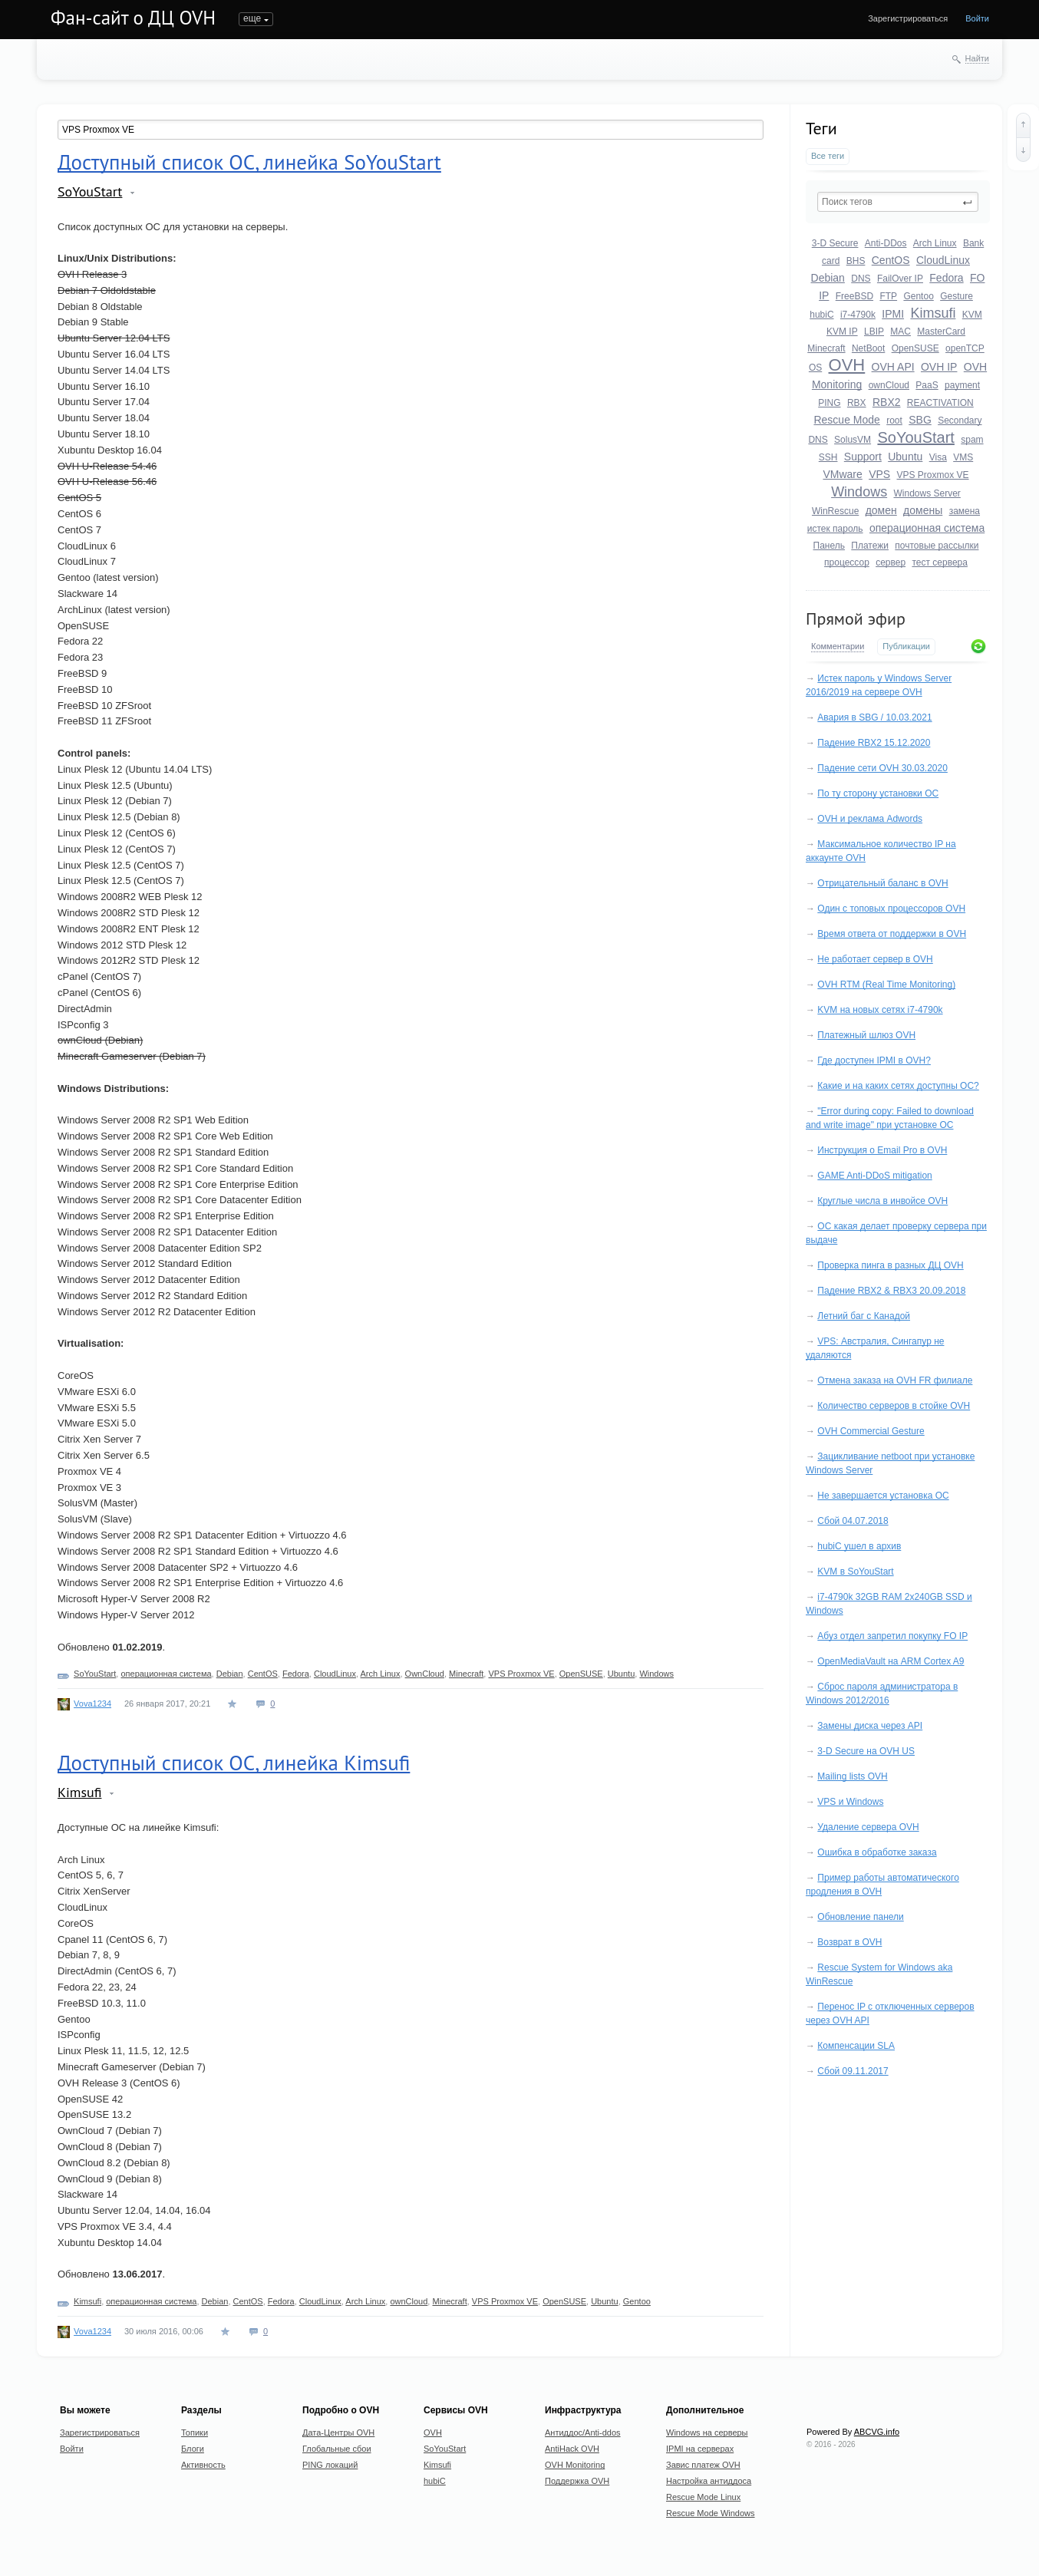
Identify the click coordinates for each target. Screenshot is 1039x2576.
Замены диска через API (869, 1725)
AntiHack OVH (572, 2448)
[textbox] (897, 202)
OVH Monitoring (575, 2464)
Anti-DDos (886, 243)
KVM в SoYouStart (855, 1571)
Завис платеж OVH (703, 2464)
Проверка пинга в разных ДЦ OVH (890, 1265)
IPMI (893, 314)
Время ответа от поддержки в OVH (891, 933)
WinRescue (835, 511)
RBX (856, 402)
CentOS (891, 260)
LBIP (874, 331)
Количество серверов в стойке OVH (893, 1405)
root (894, 420)
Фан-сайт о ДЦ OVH (133, 17)
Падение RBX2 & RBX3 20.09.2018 (891, 1290)
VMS (963, 457)
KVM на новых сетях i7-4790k (879, 1009)
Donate (566, 18)
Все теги (827, 155)
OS (815, 367)
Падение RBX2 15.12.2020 (873, 742)
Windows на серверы (707, 2432)
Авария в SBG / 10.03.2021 (874, 717)
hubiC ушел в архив (859, 1546)
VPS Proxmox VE (933, 475)
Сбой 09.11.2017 (852, 2071)
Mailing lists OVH (852, 1776)
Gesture (956, 296)
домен (881, 510)
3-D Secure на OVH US (866, 1751)
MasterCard (941, 331)
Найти (977, 58)
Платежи (870, 545)
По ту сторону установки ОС (877, 793)
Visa (938, 457)
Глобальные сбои (336, 2448)
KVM (972, 314)
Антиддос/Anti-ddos (583, 2432)
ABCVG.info (876, 2431)
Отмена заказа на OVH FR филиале (894, 1380)
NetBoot (868, 348)
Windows (859, 492)
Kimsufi (932, 313)
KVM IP (842, 331)
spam (972, 439)
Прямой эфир (855, 618)
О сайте (517, 18)
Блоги (297, 18)
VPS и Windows (850, 1801)
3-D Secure (835, 243)
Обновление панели (860, 1916)
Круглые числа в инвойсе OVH (882, 1201)
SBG (920, 420)
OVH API (893, 367)
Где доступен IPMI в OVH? (874, 1060)
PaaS (926, 385)
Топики (253, 18)
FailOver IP (900, 278)
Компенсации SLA (856, 2045)
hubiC (821, 314)
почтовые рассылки (936, 545)
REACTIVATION (940, 402)
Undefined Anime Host (437, 18)
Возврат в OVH (849, 1942)
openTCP (965, 348)
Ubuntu (905, 456)
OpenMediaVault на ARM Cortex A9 (890, 1661)
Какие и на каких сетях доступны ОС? (897, 1085)
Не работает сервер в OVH (874, 959)
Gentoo (918, 296)
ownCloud (889, 385)
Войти (977, 18)
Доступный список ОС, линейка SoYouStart (249, 162)
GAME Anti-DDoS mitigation (874, 1175)
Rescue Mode (846, 420)
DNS (860, 278)
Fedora (946, 278)
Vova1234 (92, 1703)
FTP (888, 296)
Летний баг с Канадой (863, 1316)
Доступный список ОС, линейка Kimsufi (234, 1763)
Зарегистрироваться (908, 18)
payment (962, 385)
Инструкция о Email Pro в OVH (882, 1150)
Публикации (906, 646)
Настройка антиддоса (708, 2480)
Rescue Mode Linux (703, 2497)
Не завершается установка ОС (882, 1495)
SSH (828, 457)
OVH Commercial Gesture (870, 1431)
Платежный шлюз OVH (866, 1035)
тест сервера (939, 562)
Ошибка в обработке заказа (876, 1852)
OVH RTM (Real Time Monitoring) (886, 984)
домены (922, 510)
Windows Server (927, 493)
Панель (829, 545)
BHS (856, 261)
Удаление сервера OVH (868, 1827)
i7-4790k (858, 314)
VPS (879, 474)
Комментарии (837, 646)
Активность (351, 18)
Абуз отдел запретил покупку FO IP (892, 1636)
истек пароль (835, 528)
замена (964, 511)
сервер (890, 562)
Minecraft (826, 348)
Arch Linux (935, 243)
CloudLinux (943, 260)
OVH (847, 364)
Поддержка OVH (577, 2480)
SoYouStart (915, 437)
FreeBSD (854, 296)
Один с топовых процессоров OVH (891, 908)
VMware (842, 474)
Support (863, 456)
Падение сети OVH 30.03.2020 (882, 768)
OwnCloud (424, 1673)
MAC (900, 331)
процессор (846, 562)
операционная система (927, 528)
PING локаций (330, 2464)
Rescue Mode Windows (710, 2513)
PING (829, 402)
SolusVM (852, 439)
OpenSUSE (915, 348)
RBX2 (886, 402)
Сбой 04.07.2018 (852, 1521)
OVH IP (939, 367)
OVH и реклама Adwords (869, 818)
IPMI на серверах (700, 2448)
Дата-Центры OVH (338, 2432)
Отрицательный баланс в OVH (882, 883)
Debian (828, 278)
